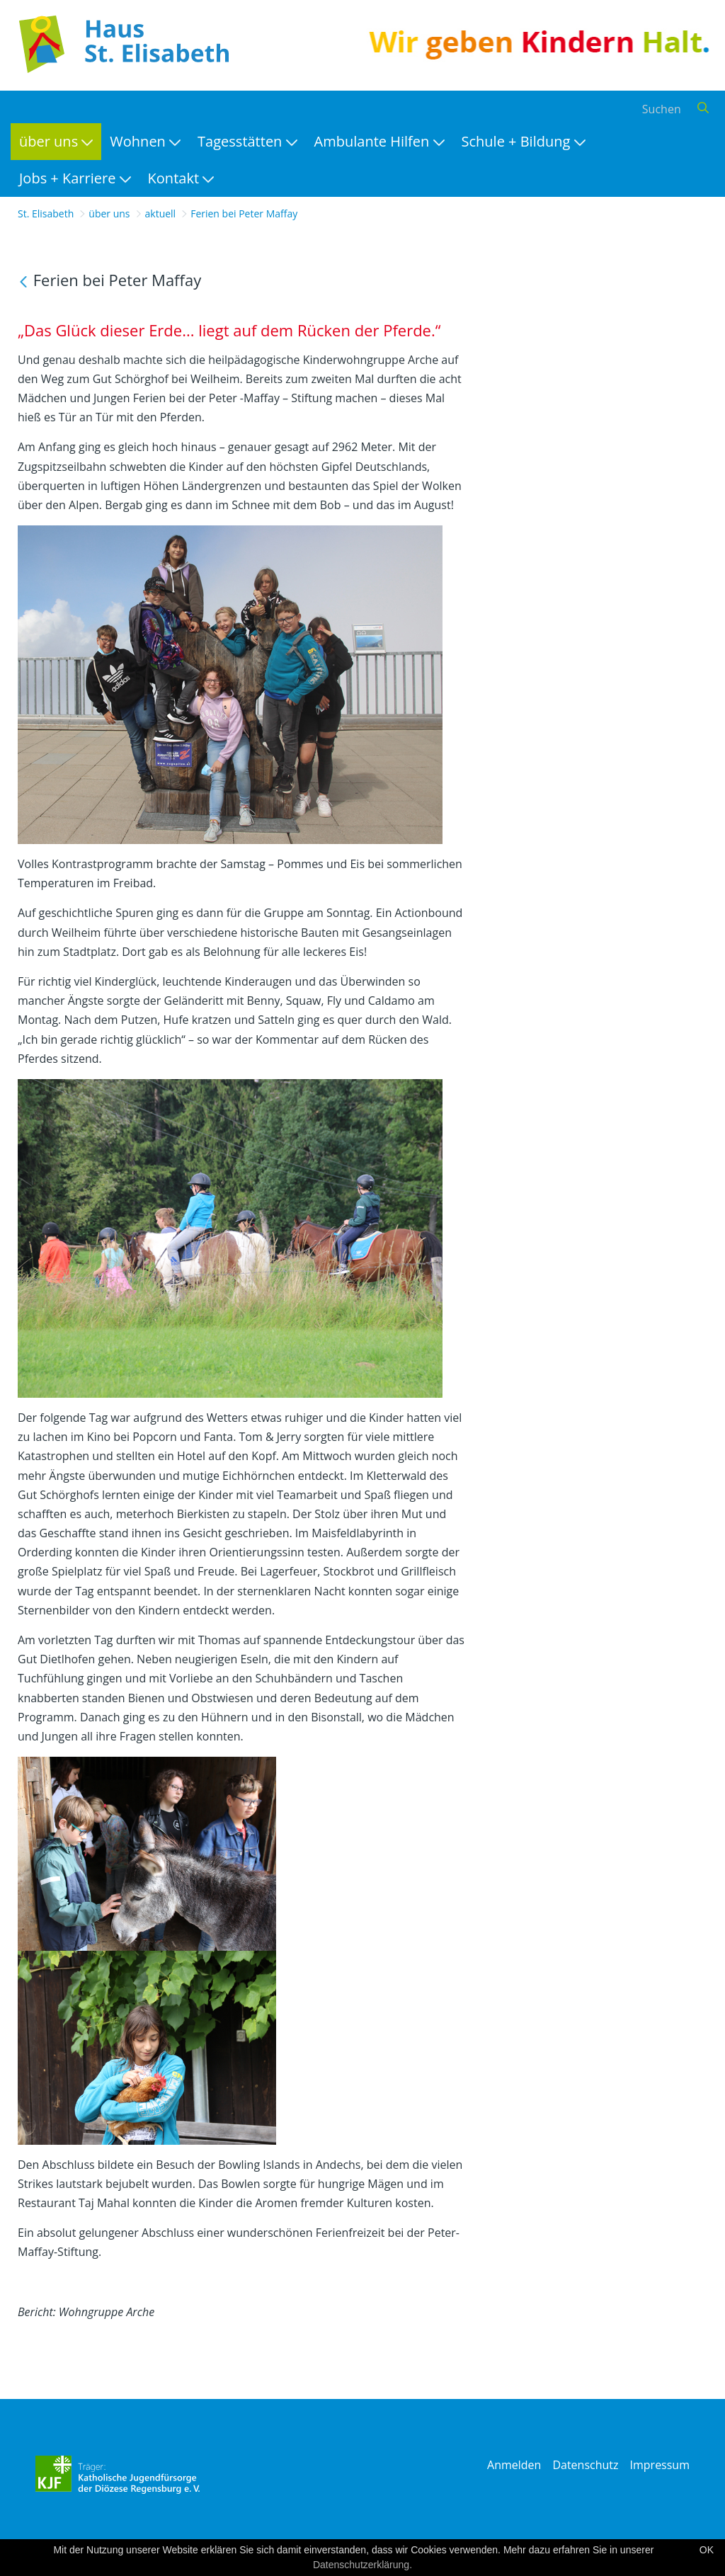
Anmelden (514, 2465)
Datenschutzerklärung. (362, 2564)
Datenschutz (585, 2465)
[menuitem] (56, 141)
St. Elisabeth (46, 213)
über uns (109, 213)
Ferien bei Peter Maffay (243, 213)
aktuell (160, 213)
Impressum (660, 2465)
